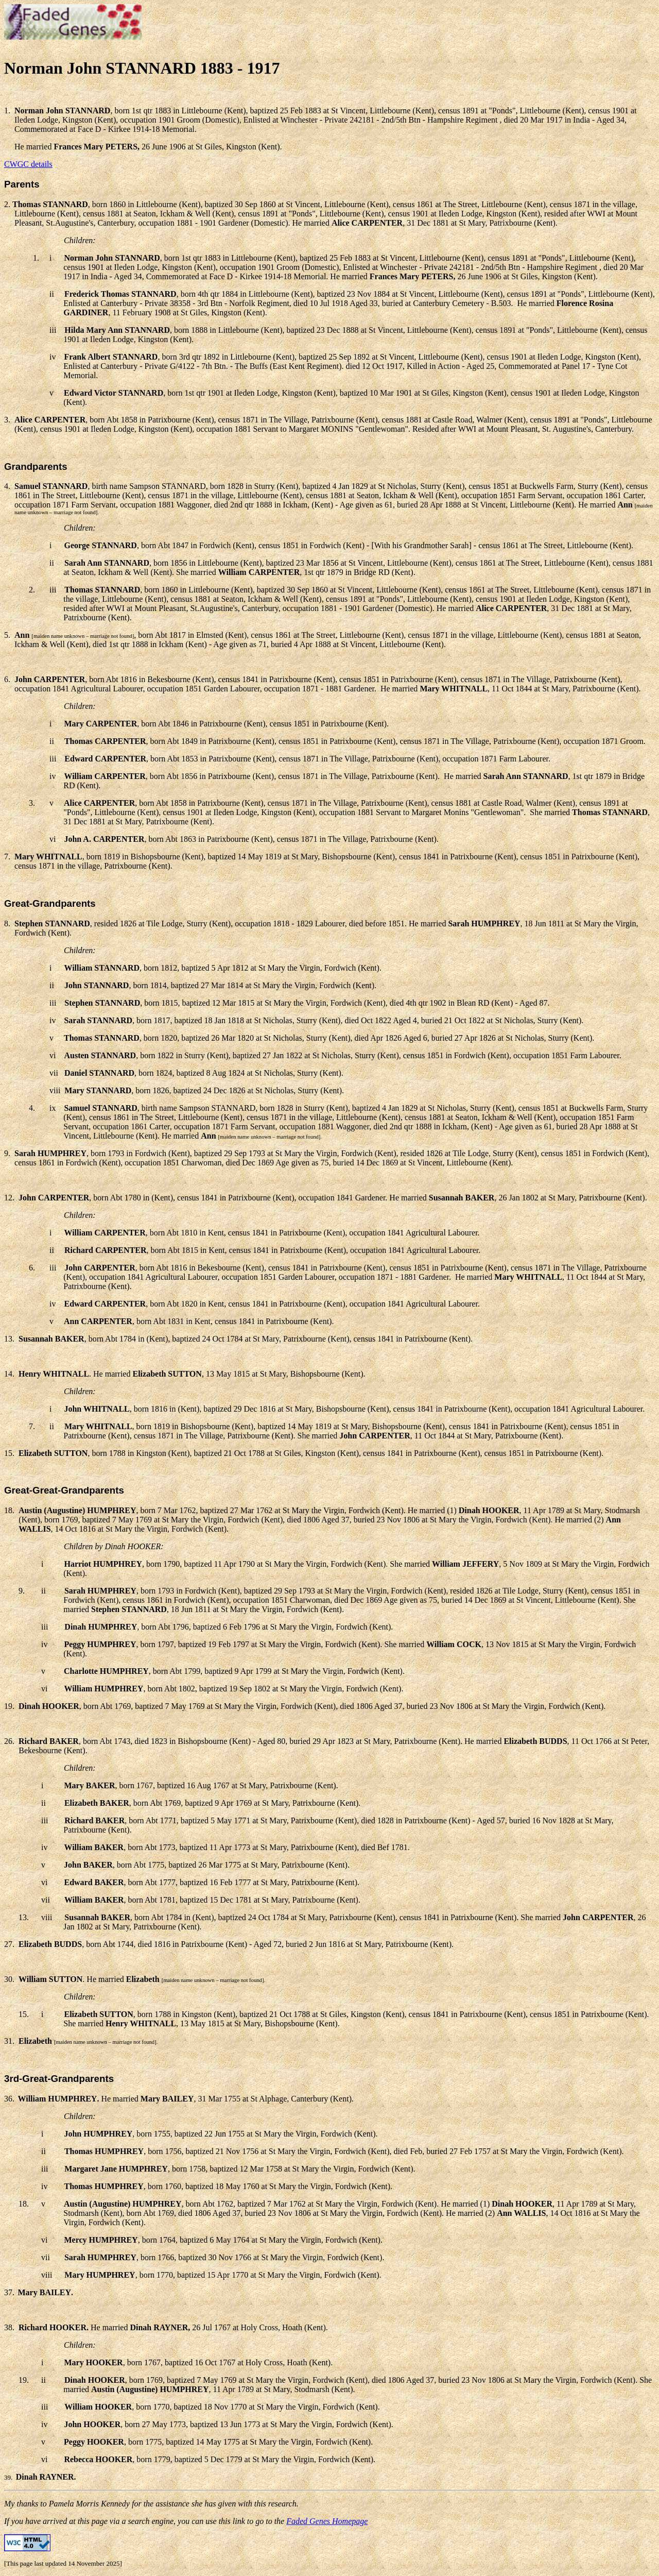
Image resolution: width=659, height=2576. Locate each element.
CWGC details (28, 164)
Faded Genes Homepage (327, 2521)
